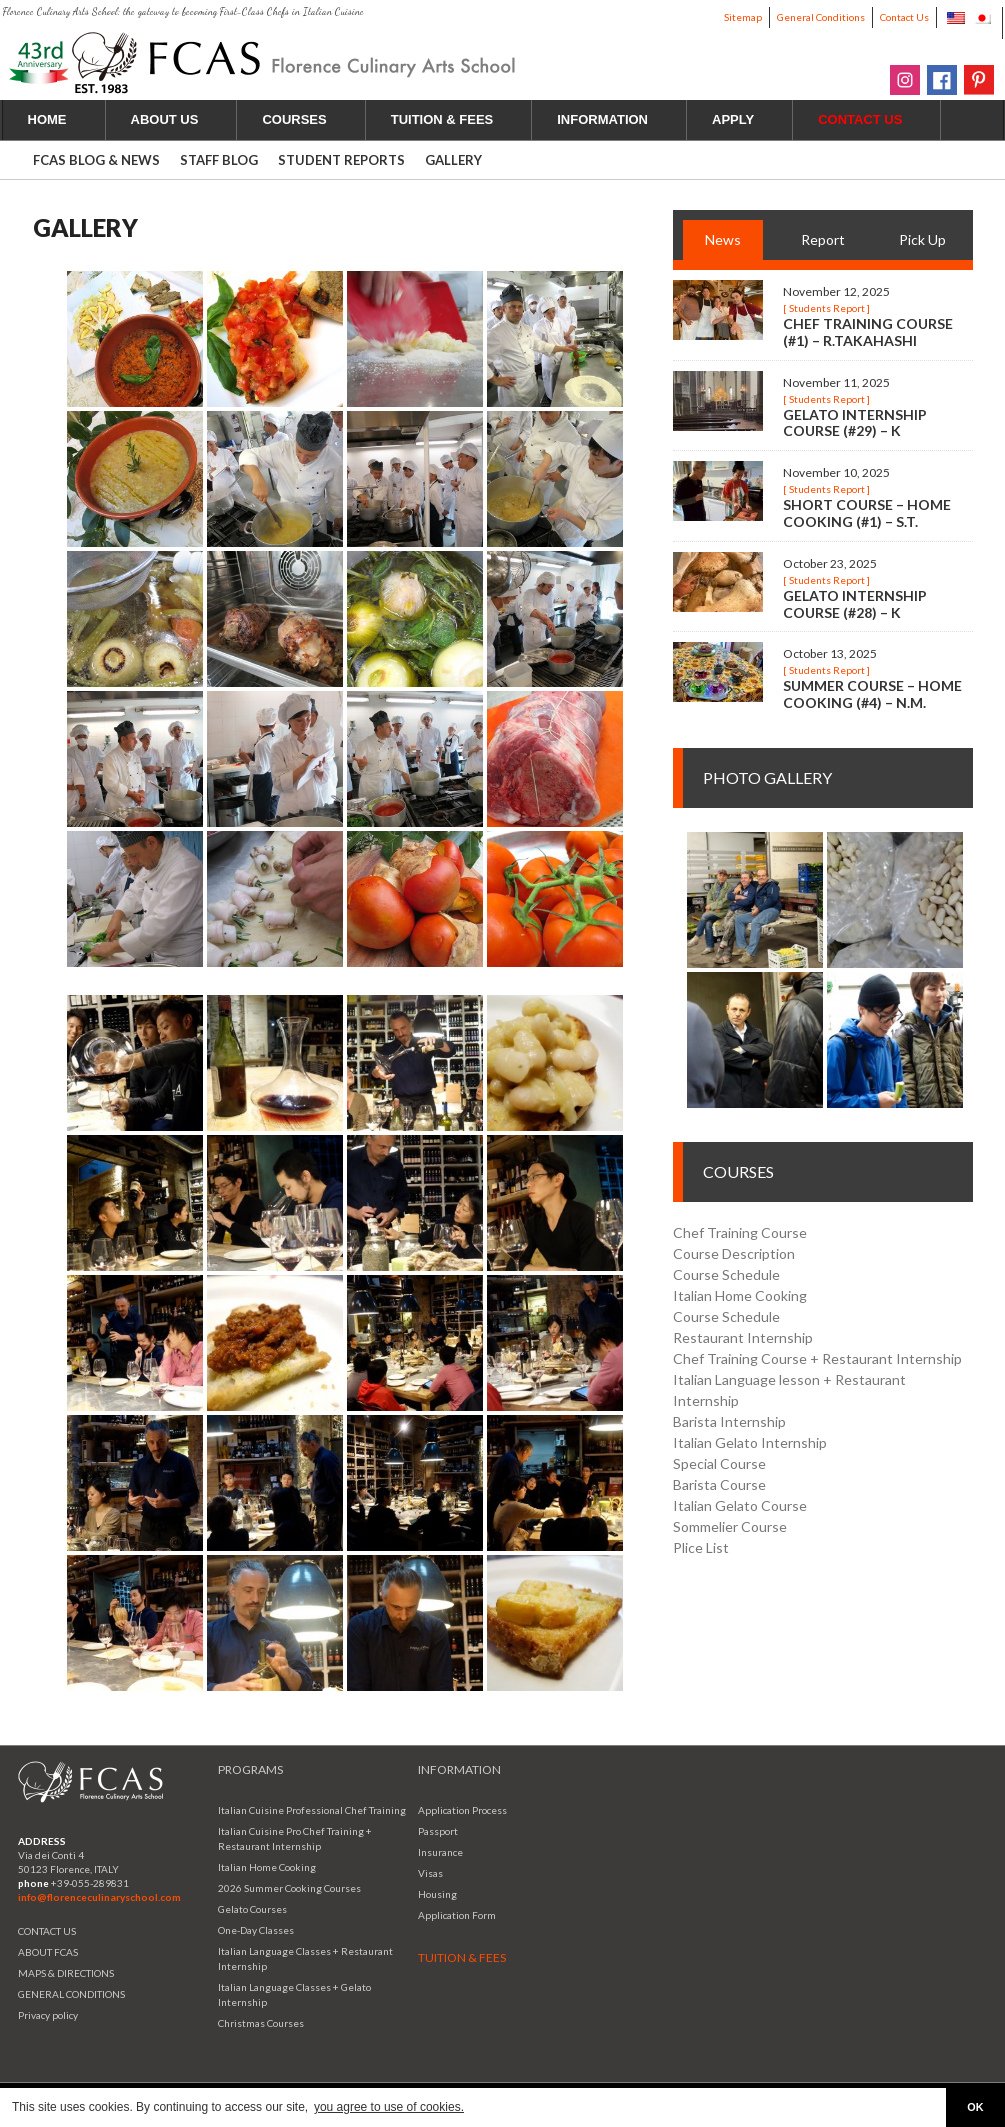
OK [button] (975, 2107)
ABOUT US (176, 119)
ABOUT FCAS (48, 1952)
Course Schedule (726, 1274)
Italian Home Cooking (740, 1295)
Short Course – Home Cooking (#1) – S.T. (867, 513)
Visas (430, 1873)
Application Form (457, 1915)
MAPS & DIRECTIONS (66, 1973)
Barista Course (719, 1484)
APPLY (744, 119)
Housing (437, 1894)
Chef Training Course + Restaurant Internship (817, 1358)
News (723, 239)
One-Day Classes (256, 1930)
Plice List (701, 1547)
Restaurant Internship (743, 1337)
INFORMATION (614, 119)
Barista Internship (729, 1421)
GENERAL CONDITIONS (71, 1994)
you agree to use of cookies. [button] (389, 2107)
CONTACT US (47, 1931)
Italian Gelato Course (740, 1505)
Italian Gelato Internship (750, 1442)
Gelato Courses (252, 1909)
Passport (438, 1831)
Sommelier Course (730, 1526)
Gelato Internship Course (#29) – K (855, 423)
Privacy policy (48, 2015)
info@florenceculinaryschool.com (99, 1897)
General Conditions (821, 17)
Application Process (462, 1810)
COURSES (305, 119)
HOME (47, 119)
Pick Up (922, 239)
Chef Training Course (740, 1232)
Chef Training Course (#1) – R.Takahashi (868, 332)
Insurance (440, 1852)
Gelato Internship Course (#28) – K (855, 604)
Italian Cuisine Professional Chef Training (312, 1810)
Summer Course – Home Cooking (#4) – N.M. (872, 694)
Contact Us (904, 17)
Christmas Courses (261, 2023)
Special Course (719, 1463)
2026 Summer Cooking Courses (289, 1888)
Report (823, 239)
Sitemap (743, 17)
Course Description (734, 1253)
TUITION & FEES (454, 119)
